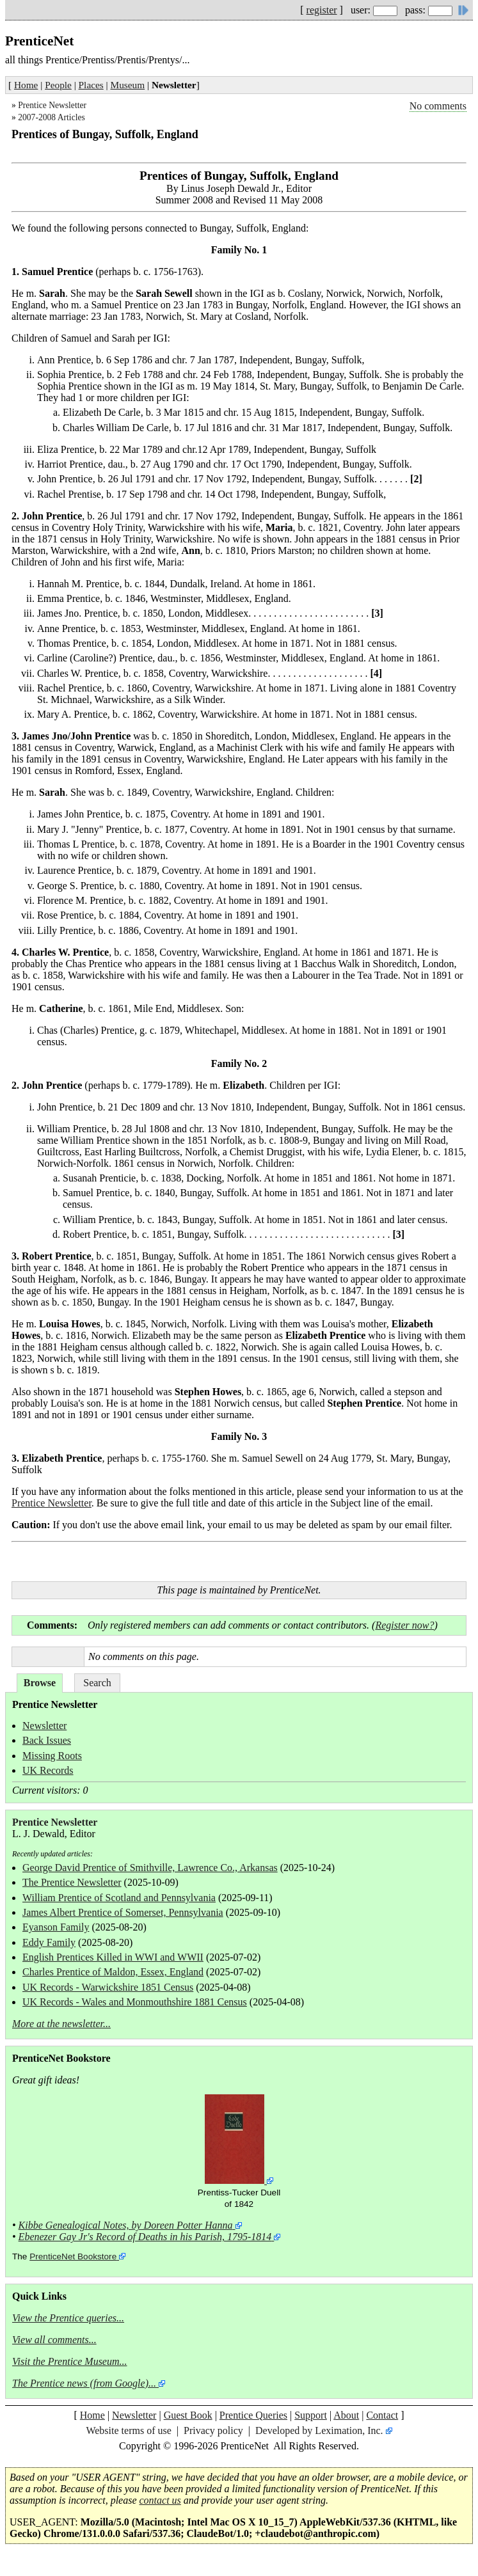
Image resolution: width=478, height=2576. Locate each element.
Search (97, 1682)
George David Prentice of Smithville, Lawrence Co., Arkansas (150, 1867)
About (346, 2415)
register (322, 9)
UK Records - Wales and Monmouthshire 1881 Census (134, 2001)
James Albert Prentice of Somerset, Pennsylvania (122, 1912)
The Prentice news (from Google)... (84, 2383)
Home (26, 84)
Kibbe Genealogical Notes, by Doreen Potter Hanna (126, 2225)
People (58, 84)
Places (91, 84)
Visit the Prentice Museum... (69, 2361)
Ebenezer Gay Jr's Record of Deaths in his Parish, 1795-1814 (145, 2236)
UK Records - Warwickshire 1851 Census (107, 1987)
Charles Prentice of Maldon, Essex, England (112, 1971)
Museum (128, 84)
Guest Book (188, 2415)
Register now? (404, 1625)
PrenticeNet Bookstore (72, 2256)
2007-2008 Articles (51, 117)
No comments (438, 105)
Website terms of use (128, 2430)
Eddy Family (49, 1942)
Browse (40, 1682)
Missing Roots (52, 1755)
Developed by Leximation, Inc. (319, 2430)
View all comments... (54, 2339)
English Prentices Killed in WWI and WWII (112, 1957)
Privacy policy (213, 2430)
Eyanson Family (55, 1927)
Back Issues (46, 1740)
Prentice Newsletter (52, 105)
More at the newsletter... (61, 2023)
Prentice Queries (253, 2415)
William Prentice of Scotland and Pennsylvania (119, 1897)
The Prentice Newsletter (72, 1882)
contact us (160, 2500)
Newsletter (44, 1725)
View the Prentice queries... (68, 2317)
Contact (382, 2415)
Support (310, 2415)
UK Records (48, 1770)
